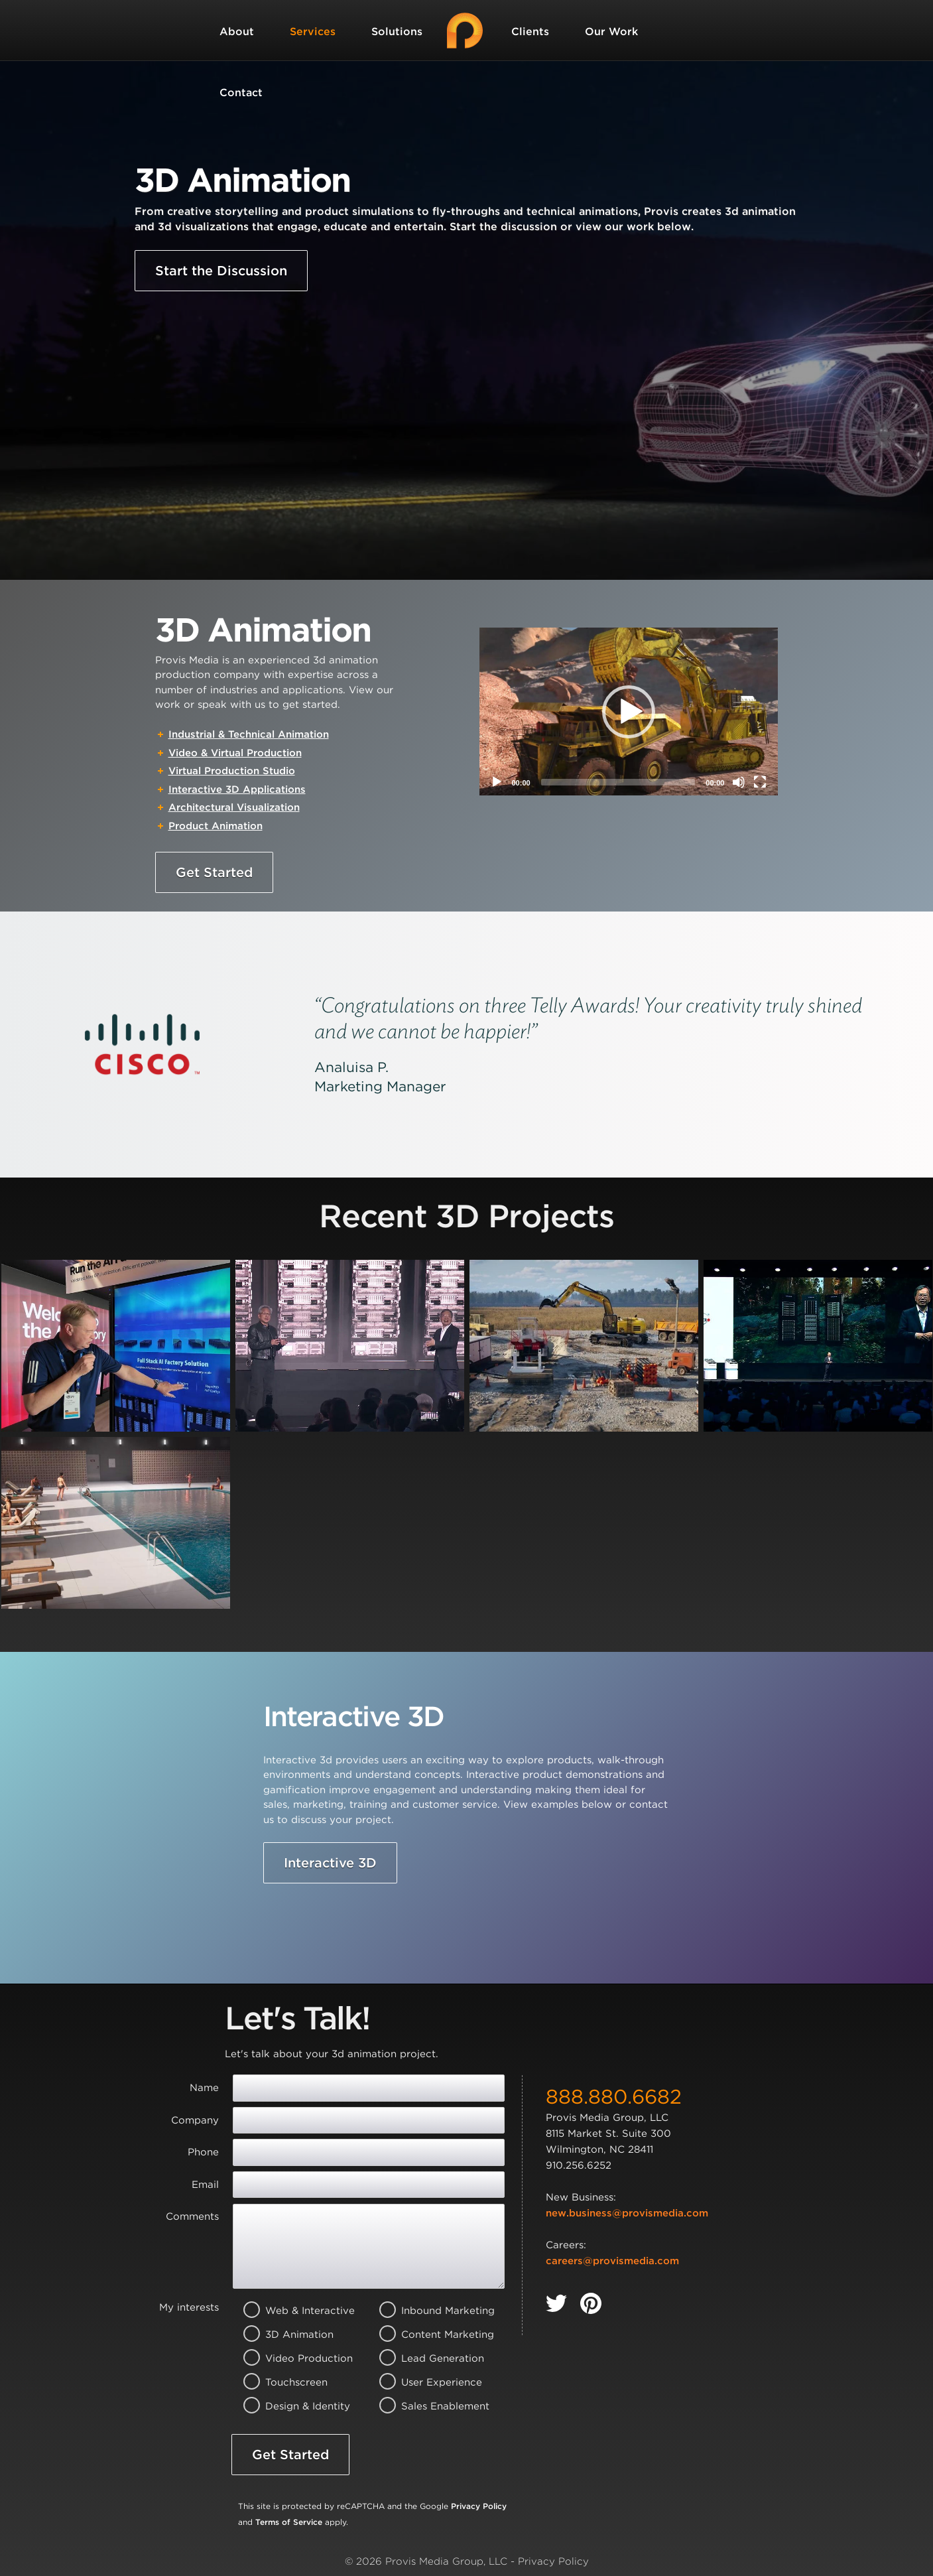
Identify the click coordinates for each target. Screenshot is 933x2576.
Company (195, 2120)
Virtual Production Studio (231, 771)
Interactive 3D (330, 1863)
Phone (203, 2152)
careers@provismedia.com (612, 2261)
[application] (628, 711)
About (236, 31)
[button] (628, 711)
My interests (189, 2307)
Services (313, 31)
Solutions (396, 31)
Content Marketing (429, 2334)
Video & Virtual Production (235, 753)
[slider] (618, 782)
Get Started (214, 872)
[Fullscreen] (760, 782)
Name (204, 2088)
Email (205, 2185)
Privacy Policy (479, 2506)
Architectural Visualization (234, 807)
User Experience (429, 2382)
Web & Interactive (293, 2311)
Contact (241, 92)
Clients (530, 31)
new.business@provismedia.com (627, 2213)
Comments (192, 2216)
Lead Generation (429, 2358)
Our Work (611, 31)
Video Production (293, 2358)
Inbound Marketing (429, 2311)
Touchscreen (293, 2382)
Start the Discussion (221, 271)
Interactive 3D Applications (237, 789)
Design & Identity (293, 2406)
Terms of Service (288, 2522)
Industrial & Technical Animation (248, 734)
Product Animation (215, 826)
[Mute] (738, 782)
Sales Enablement (429, 2406)
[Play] (496, 782)
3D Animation (293, 2334)
